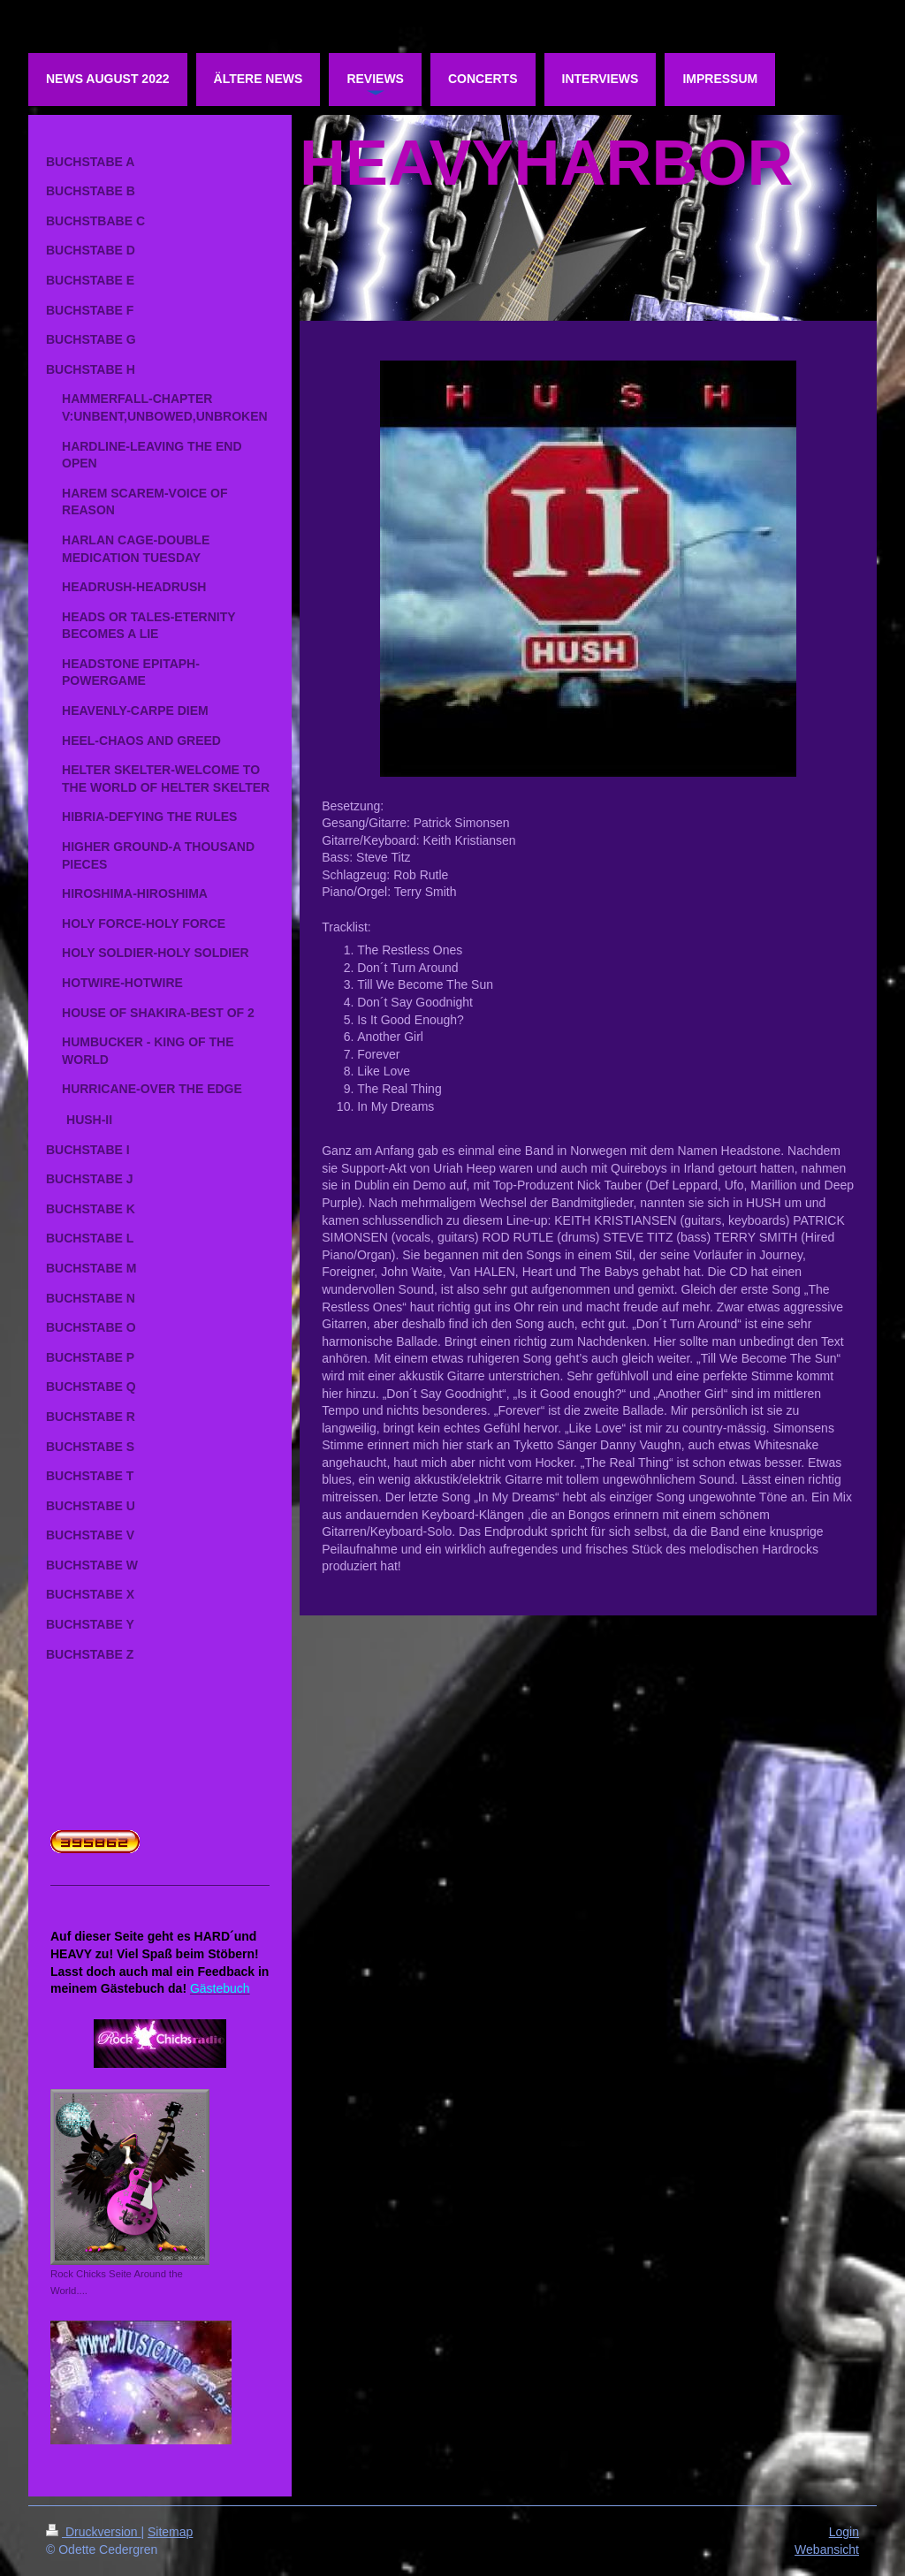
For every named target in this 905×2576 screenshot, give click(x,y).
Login (844, 2532)
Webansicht (827, 2549)
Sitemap (170, 2532)
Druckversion (93, 2532)
